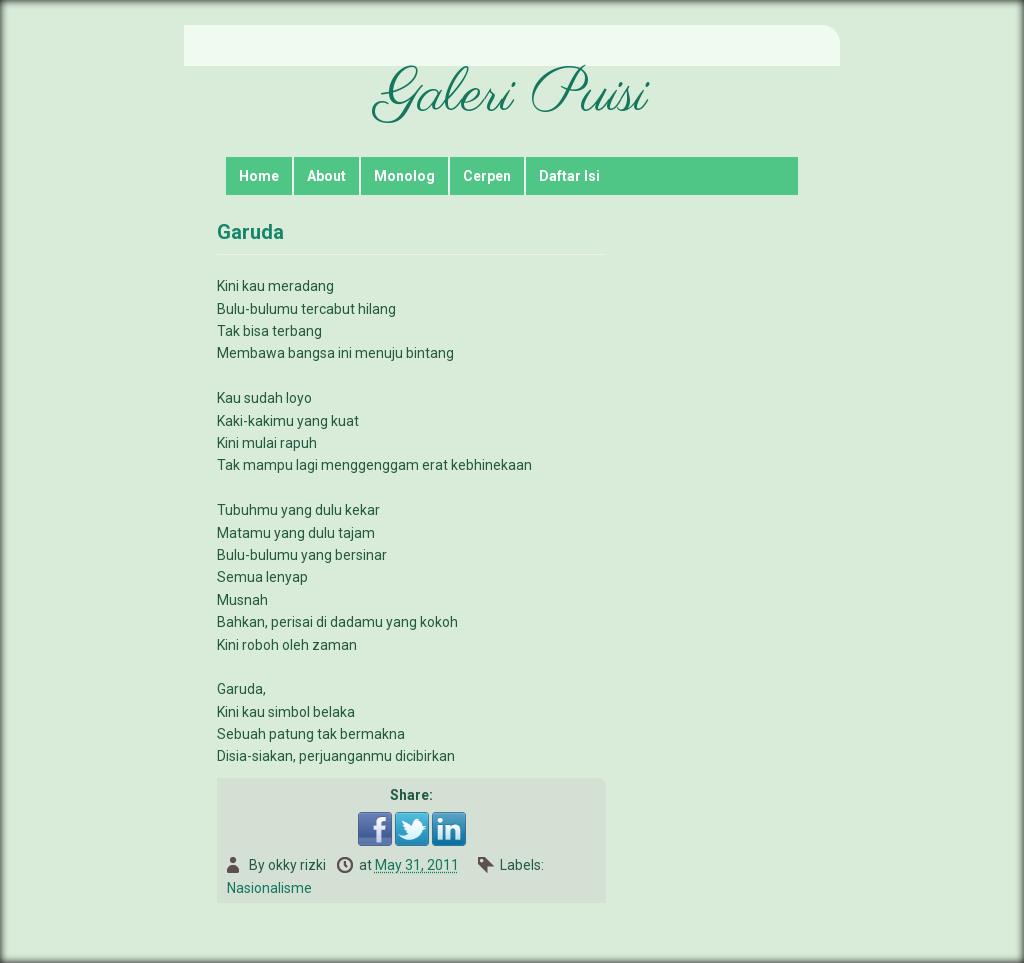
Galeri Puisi (512, 96)
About (326, 176)
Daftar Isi (569, 176)
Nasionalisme (269, 888)
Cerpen (487, 176)
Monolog (404, 176)
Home (259, 176)
